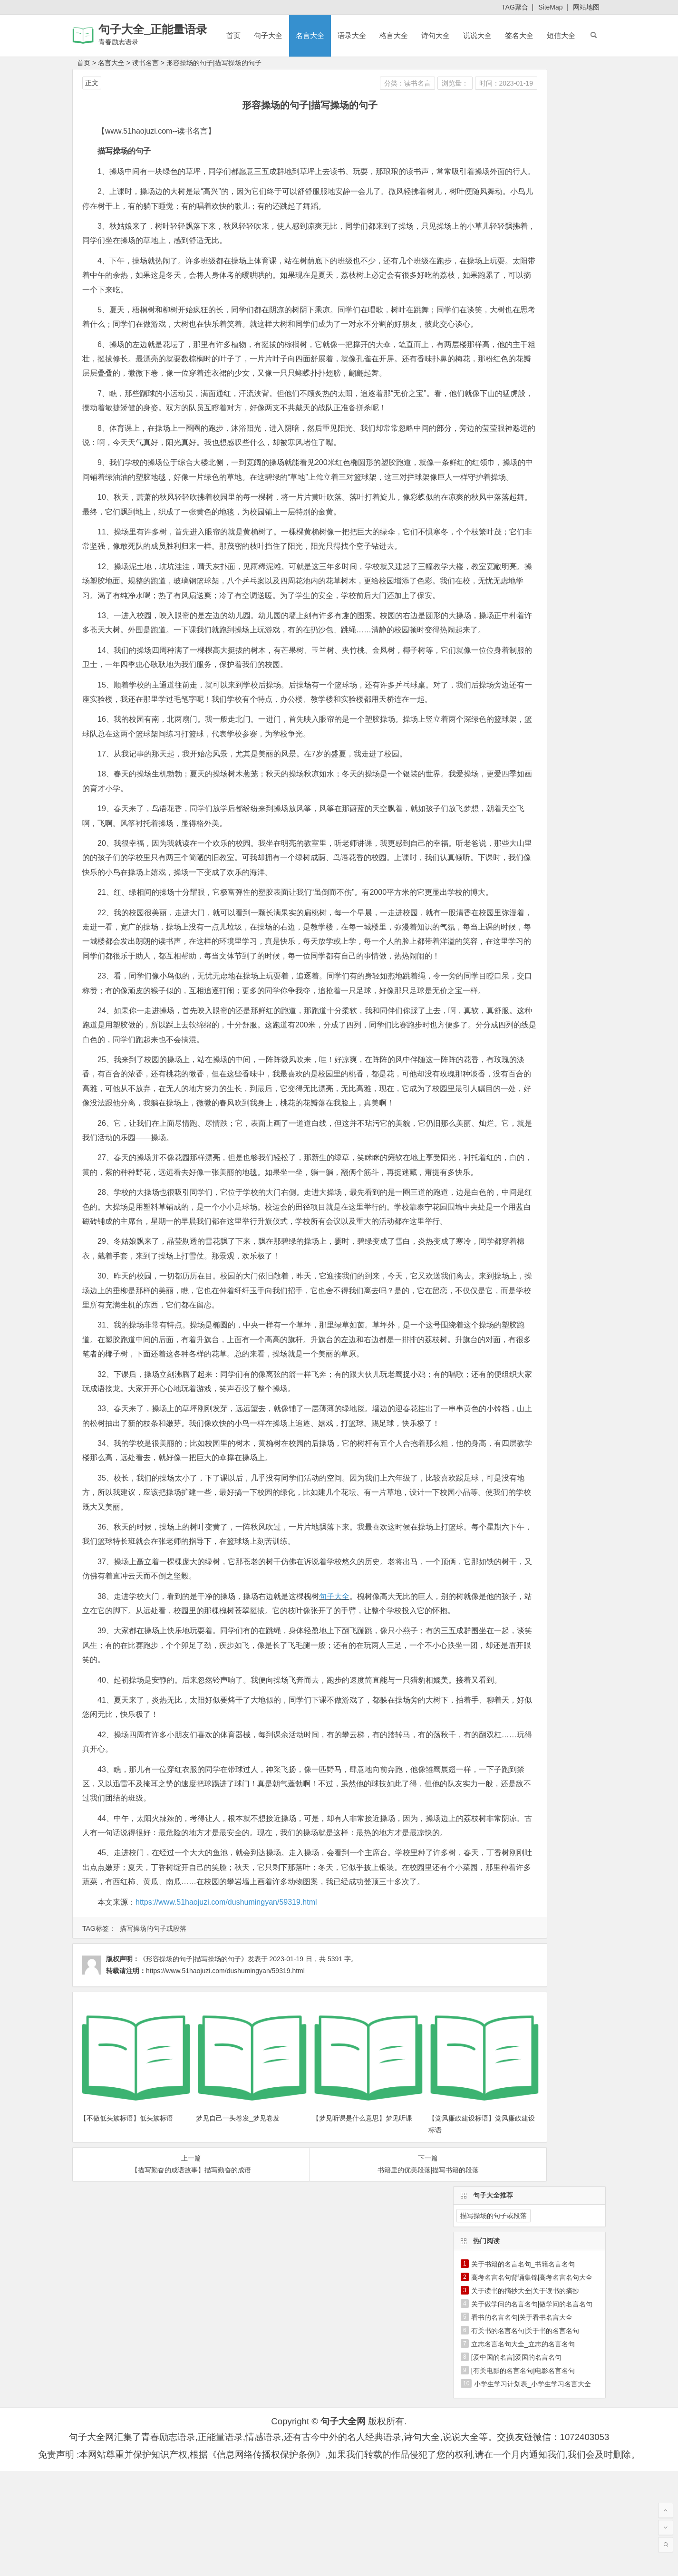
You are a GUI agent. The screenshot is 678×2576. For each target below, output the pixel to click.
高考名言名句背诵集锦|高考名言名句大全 (532, 160)
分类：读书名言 (307, 83)
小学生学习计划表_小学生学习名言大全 (532, 267)
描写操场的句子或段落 (153, 2275)
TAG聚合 (515, 7)
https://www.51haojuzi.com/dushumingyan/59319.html (226, 2249)
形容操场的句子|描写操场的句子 (214, 63)
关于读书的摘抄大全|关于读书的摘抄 (525, 173)
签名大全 (519, 35)
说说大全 (477, 35)
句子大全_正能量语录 (152, 29)
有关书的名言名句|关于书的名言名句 (525, 213)
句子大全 (268, 35)
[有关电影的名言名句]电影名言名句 (523, 253)
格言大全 (393, 35)
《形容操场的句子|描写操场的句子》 (193, 2305)
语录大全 (352, 35)
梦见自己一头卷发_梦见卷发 (213, 2440)
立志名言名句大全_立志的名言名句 (523, 227)
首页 (233, 35)
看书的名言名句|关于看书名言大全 (522, 200)
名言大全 (310, 35)
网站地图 (586, 7)
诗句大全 (435, 35)
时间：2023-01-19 (406, 83)
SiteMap (550, 7)
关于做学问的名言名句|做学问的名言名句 (532, 187)
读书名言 (145, 63)
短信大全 (561, 35)
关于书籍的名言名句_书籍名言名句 (523, 147)
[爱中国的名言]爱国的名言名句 (516, 240)
